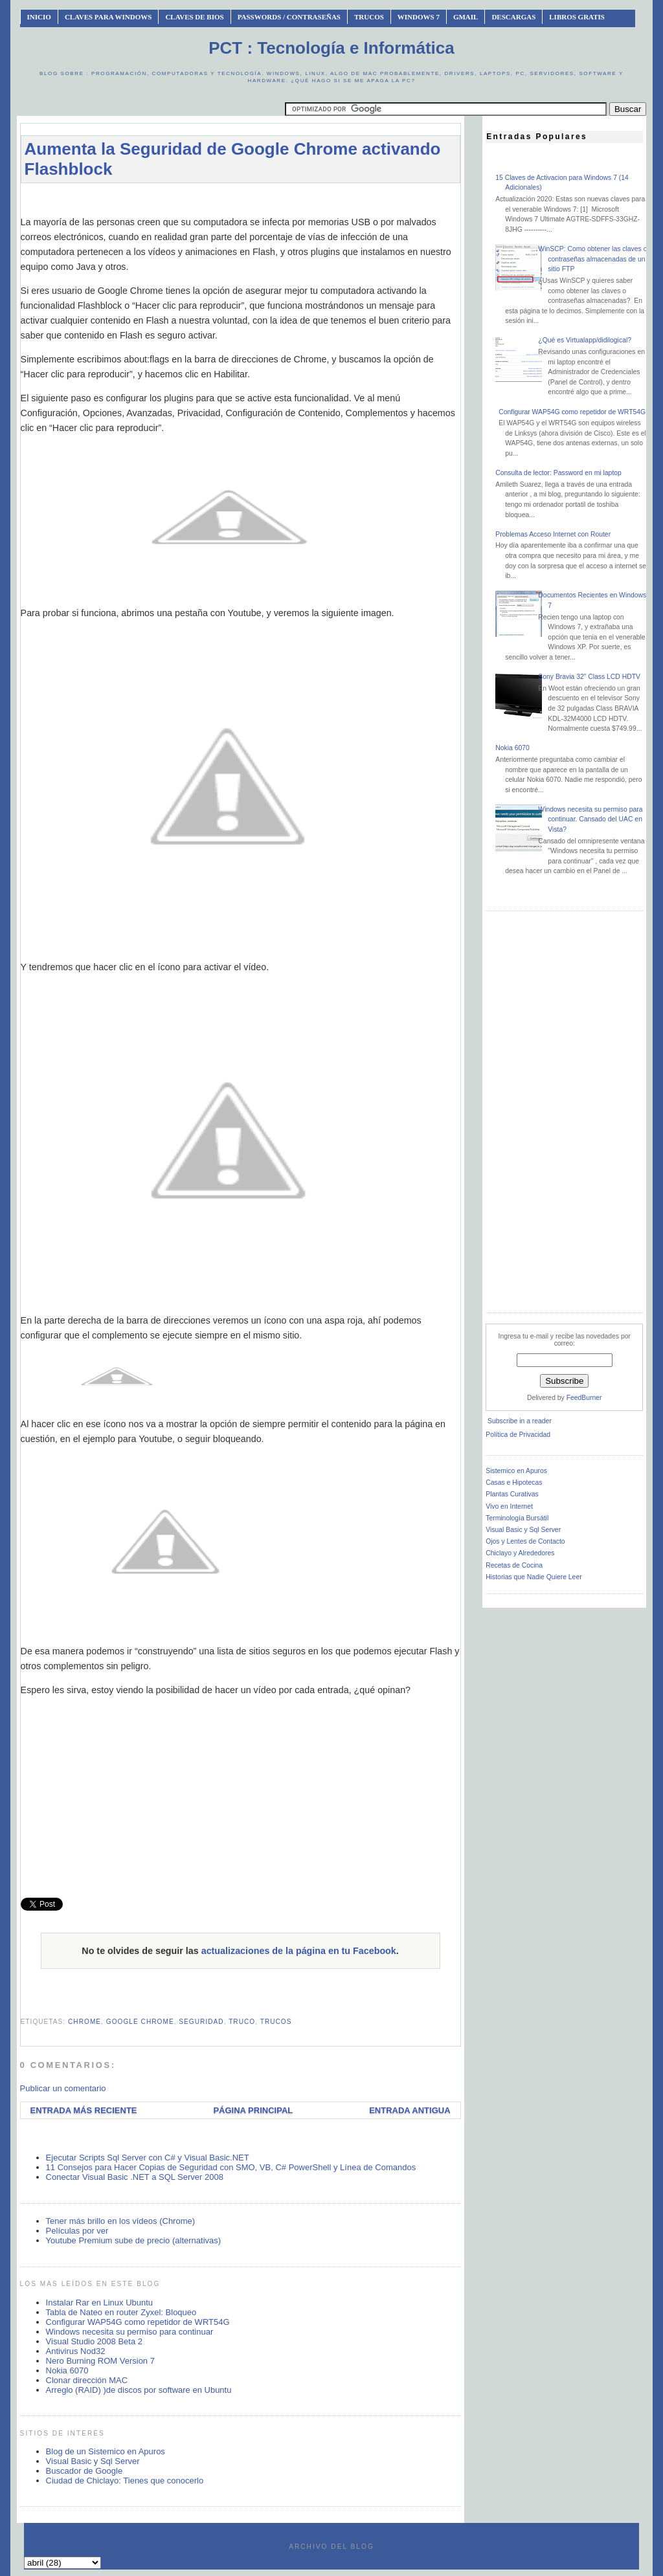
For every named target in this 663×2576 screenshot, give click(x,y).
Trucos (369, 17)
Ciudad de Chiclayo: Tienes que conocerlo (125, 2480)
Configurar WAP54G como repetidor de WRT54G (138, 2322)
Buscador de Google (84, 2471)
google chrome (140, 2021)
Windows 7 (419, 17)
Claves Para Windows (108, 17)
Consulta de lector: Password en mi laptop (558, 472)
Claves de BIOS (194, 17)
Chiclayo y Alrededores (520, 1553)
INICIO (39, 17)
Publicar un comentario (63, 2088)
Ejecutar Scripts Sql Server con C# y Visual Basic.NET (147, 2157)
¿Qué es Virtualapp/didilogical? (584, 340)
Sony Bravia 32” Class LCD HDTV (589, 676)
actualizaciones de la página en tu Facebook (298, 1951)
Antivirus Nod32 (76, 2351)
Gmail (465, 17)
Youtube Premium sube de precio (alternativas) (133, 2240)
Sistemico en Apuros (516, 1470)
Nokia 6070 (67, 2370)
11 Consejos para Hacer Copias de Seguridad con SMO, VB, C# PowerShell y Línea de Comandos (231, 2167)
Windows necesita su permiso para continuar (130, 2332)
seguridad (201, 2021)
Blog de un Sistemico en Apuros (105, 2451)
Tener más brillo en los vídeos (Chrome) (120, 2221)
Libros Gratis (577, 17)
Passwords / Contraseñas (289, 17)
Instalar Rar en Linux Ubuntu (99, 2302)
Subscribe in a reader (520, 1421)
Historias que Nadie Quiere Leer (533, 1577)
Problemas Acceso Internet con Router (553, 534)
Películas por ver (77, 2231)
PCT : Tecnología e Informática (331, 48)
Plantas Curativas (512, 1494)
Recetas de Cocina (514, 1565)
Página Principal (253, 2110)
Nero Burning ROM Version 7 (100, 2361)
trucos (276, 2021)
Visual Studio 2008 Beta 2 (94, 2341)
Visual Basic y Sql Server (93, 2461)
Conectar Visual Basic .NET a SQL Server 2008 (134, 2177)
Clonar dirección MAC (87, 2380)
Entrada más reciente (83, 2110)
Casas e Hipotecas (514, 1482)
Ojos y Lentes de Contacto (525, 1541)
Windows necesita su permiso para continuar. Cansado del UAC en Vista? (590, 819)
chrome (84, 2021)
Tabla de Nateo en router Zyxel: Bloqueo (121, 2312)
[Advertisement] (256, 199)
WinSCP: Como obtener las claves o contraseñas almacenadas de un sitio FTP (592, 258)
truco (242, 2021)
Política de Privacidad (518, 1434)
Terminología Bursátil (517, 1518)
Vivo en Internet (509, 1506)
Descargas (513, 17)
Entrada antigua (409, 2110)
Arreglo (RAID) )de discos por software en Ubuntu (139, 2390)
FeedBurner (584, 1397)
